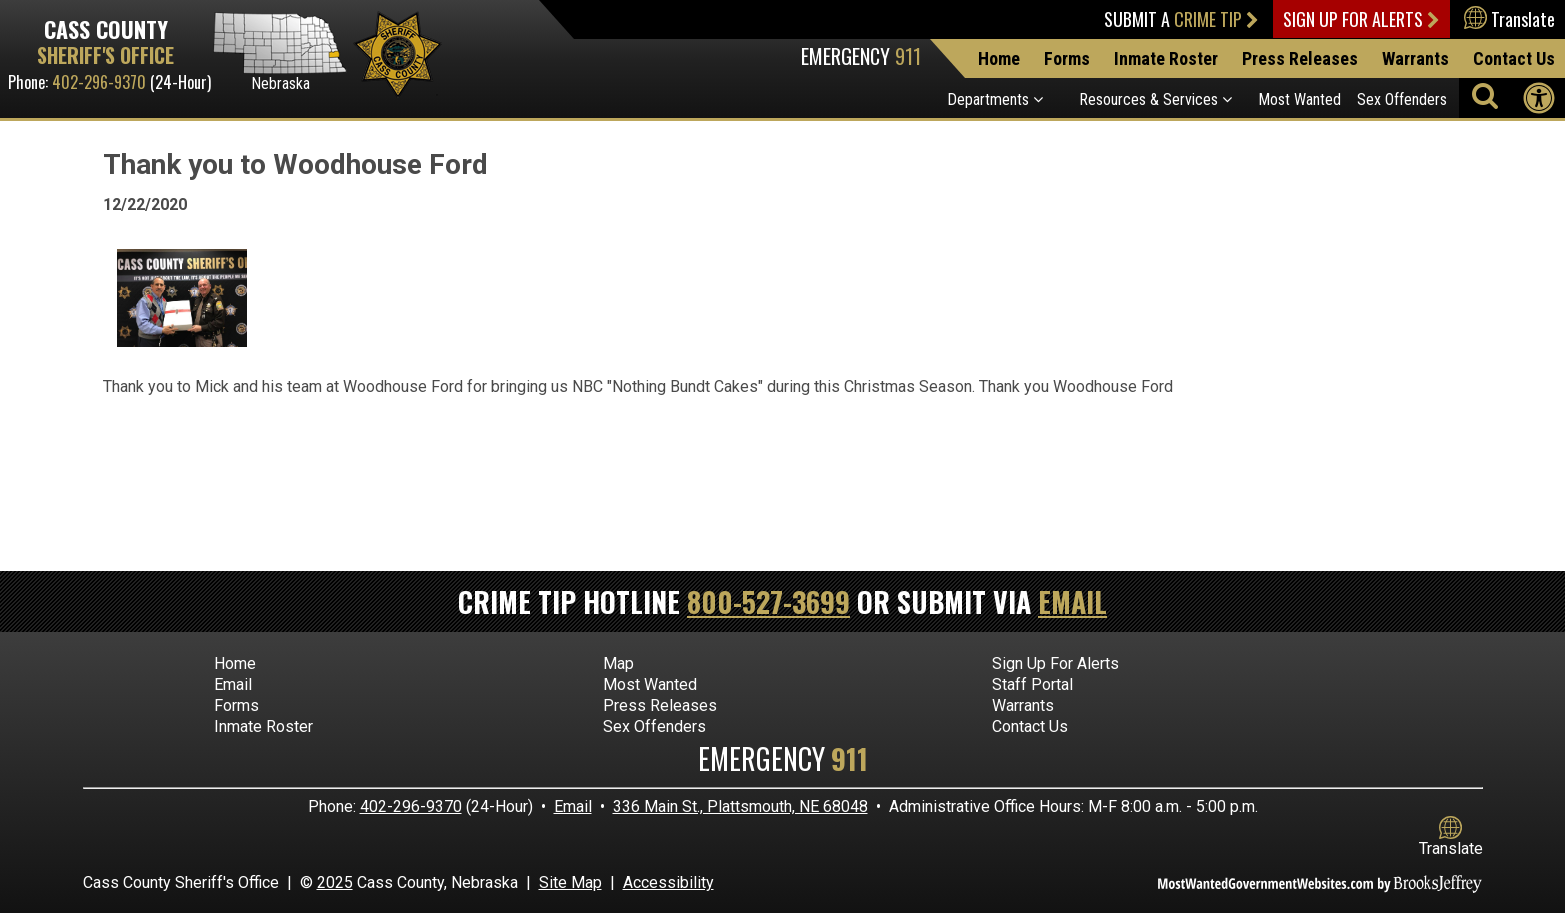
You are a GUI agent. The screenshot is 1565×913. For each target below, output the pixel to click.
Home (999, 58)
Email (1072, 601)
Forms (1067, 58)
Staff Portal (1032, 684)
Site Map (570, 882)
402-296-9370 (99, 82)
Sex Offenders (1402, 99)
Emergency (861, 56)
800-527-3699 (768, 601)
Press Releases (1300, 58)
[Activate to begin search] (1485, 95)
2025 (335, 882)
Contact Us (1514, 58)
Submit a (1181, 19)
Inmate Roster (1166, 58)
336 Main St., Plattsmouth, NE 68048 (740, 806)
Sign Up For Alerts (1361, 19)
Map (618, 663)
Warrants (1415, 58)
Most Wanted (1299, 99)
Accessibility (668, 882)
